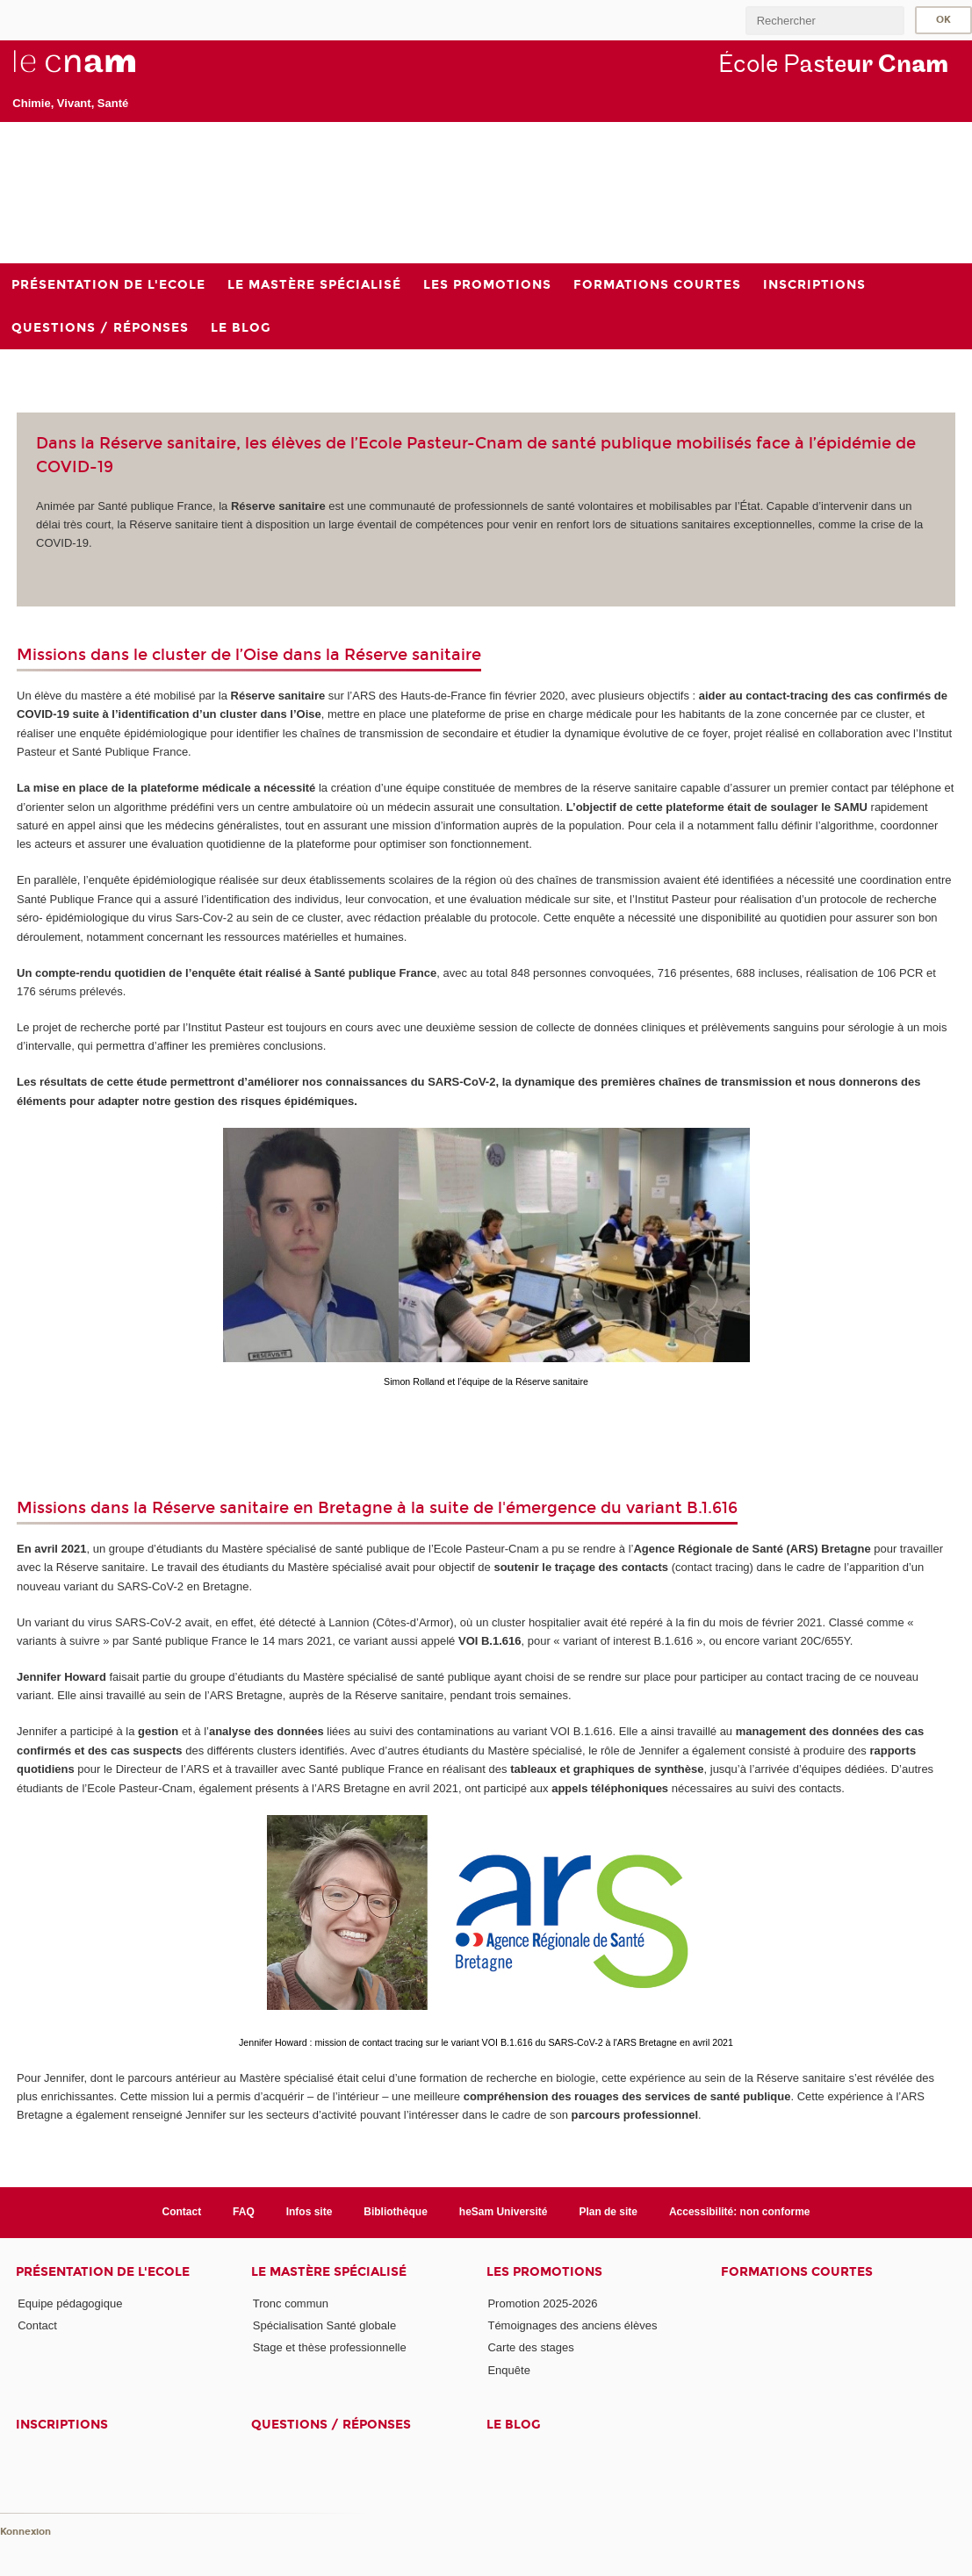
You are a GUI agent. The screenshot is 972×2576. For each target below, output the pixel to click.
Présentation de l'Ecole (103, 2271)
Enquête (508, 2370)
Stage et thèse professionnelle (330, 2347)
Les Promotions (544, 2271)
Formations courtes (797, 2271)
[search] (824, 20)
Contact (182, 2212)
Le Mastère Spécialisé (329, 2271)
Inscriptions (62, 2424)
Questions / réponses (331, 2424)
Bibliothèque (396, 2212)
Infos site (309, 2212)
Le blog (513, 2424)
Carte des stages (530, 2347)
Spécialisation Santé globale (324, 2325)
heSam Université (503, 2212)
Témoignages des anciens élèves (572, 2325)
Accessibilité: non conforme (739, 2212)
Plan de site (608, 2212)
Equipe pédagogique (70, 2303)
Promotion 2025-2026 (542, 2303)
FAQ (244, 2212)
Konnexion (25, 2531)
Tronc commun (290, 2303)
